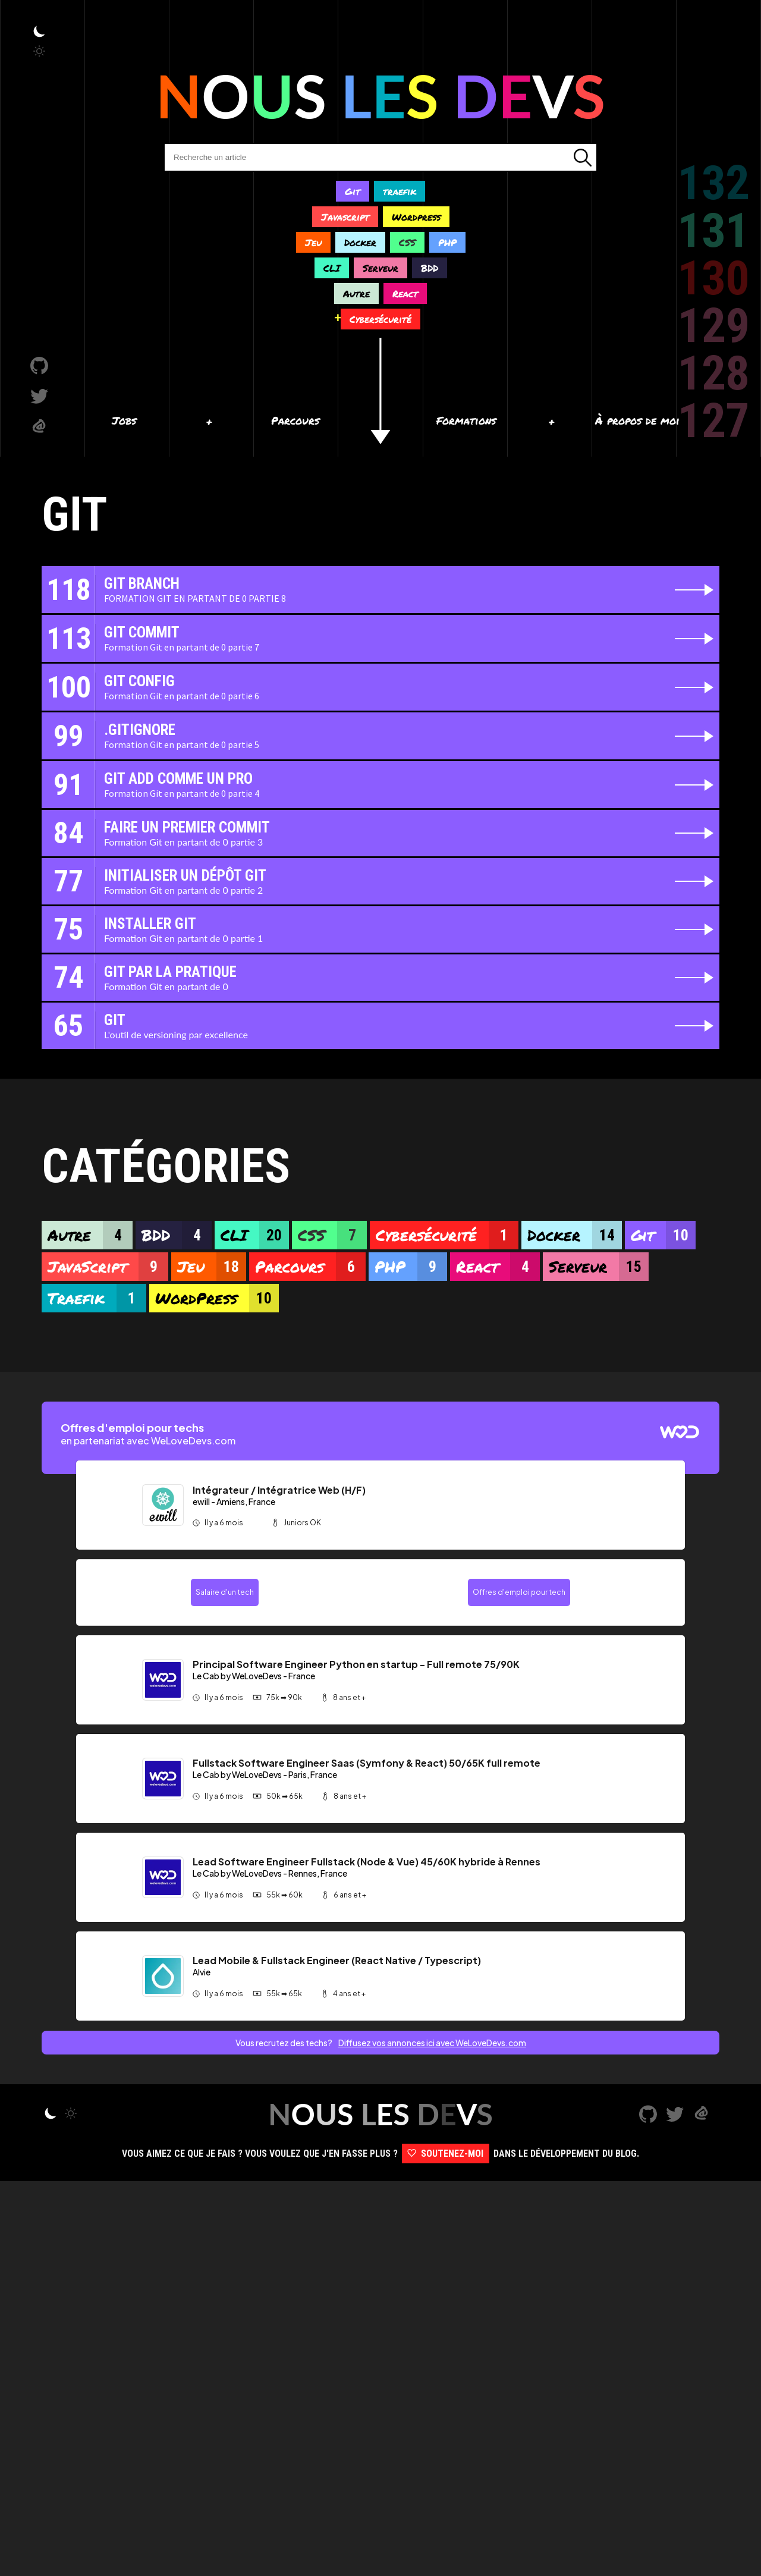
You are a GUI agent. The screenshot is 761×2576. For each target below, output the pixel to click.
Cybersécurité (380, 319)
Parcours (295, 420)
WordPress (217, 1298)
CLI (331, 268)
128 (713, 373)
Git (352, 191)
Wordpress (416, 217)
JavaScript (108, 1266)
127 (713, 421)
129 (713, 326)
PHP (447, 242)
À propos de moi (637, 420)
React (405, 293)
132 (713, 183)
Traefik (97, 1298)
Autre (356, 293)
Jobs (124, 420)
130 (713, 278)
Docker (360, 242)
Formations (466, 420)
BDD (429, 268)
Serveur (380, 268)
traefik (399, 191)
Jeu (313, 242)
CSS (407, 242)
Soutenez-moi (445, 2548)
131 (713, 231)
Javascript (345, 217)
